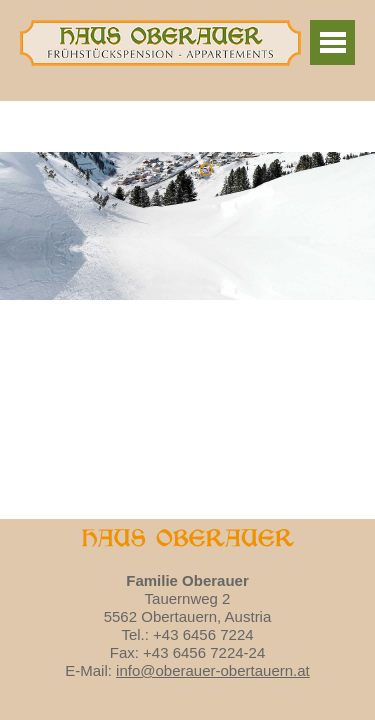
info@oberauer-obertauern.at (213, 670)
